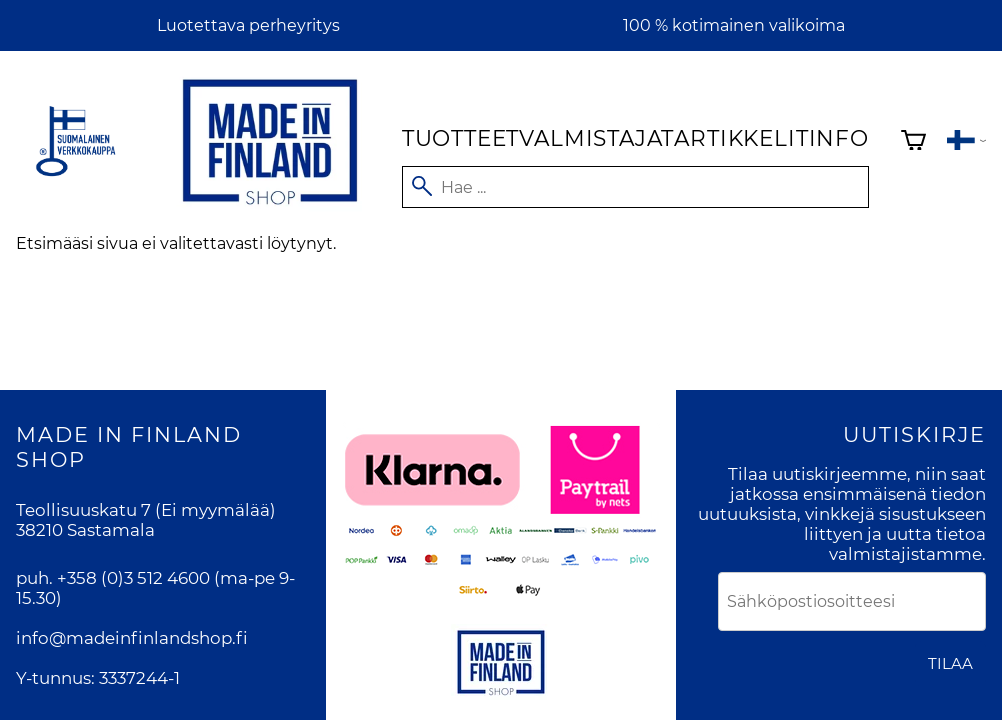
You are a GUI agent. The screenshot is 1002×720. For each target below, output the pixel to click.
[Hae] (635, 187)
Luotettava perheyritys (248, 25)
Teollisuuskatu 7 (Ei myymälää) (146, 510)
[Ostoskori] (913, 142)
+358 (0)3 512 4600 (133, 578)
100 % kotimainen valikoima (734, 25)
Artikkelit (741, 138)
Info (839, 138)
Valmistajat (596, 138)
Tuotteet (460, 138)
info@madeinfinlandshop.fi (132, 638)
